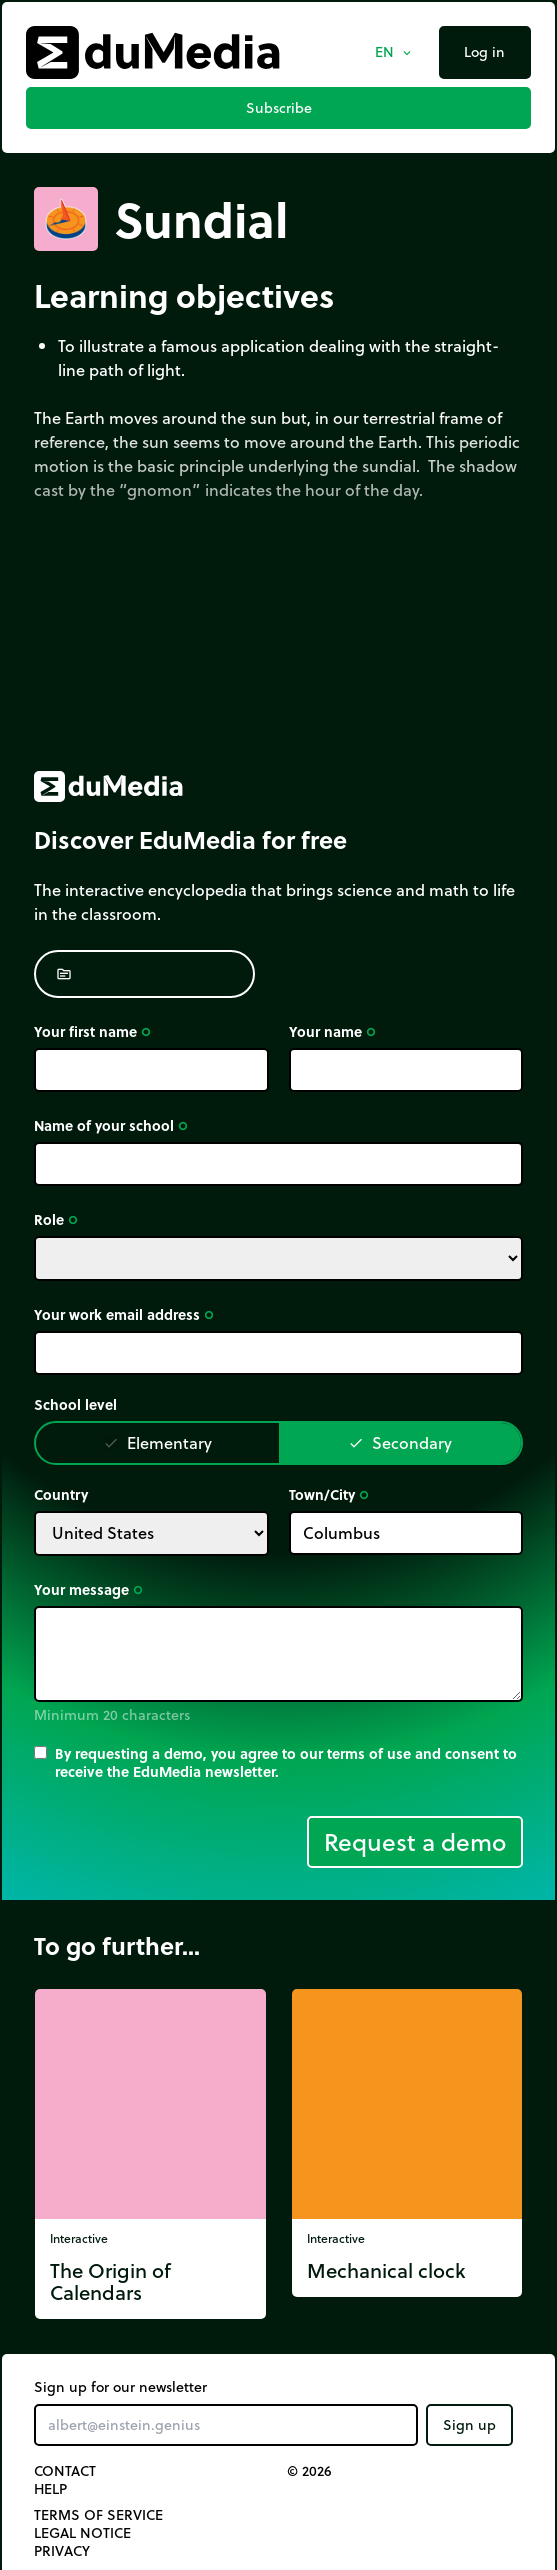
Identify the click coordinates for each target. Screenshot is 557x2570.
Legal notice (82, 2533)
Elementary (157, 1442)
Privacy (62, 2551)
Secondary (400, 1442)
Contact (65, 2471)
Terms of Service (98, 2515)
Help (50, 2489)
